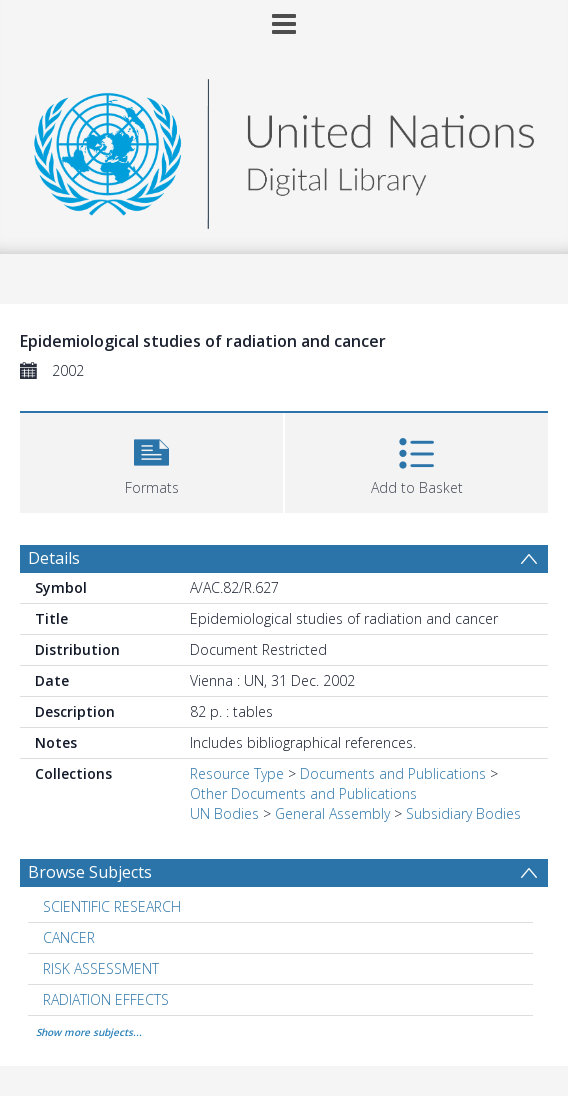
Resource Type (237, 773)
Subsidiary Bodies (463, 813)
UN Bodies (224, 813)
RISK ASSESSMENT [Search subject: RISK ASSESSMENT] (101, 968)
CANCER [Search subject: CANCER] (69, 937)
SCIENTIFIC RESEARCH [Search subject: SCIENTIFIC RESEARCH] (112, 906)
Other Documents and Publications (303, 793)
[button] (151, 460)
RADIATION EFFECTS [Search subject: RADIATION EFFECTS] (106, 999)
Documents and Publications (393, 773)
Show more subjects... (89, 1032)
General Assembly (332, 813)
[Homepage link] (284, 148)
